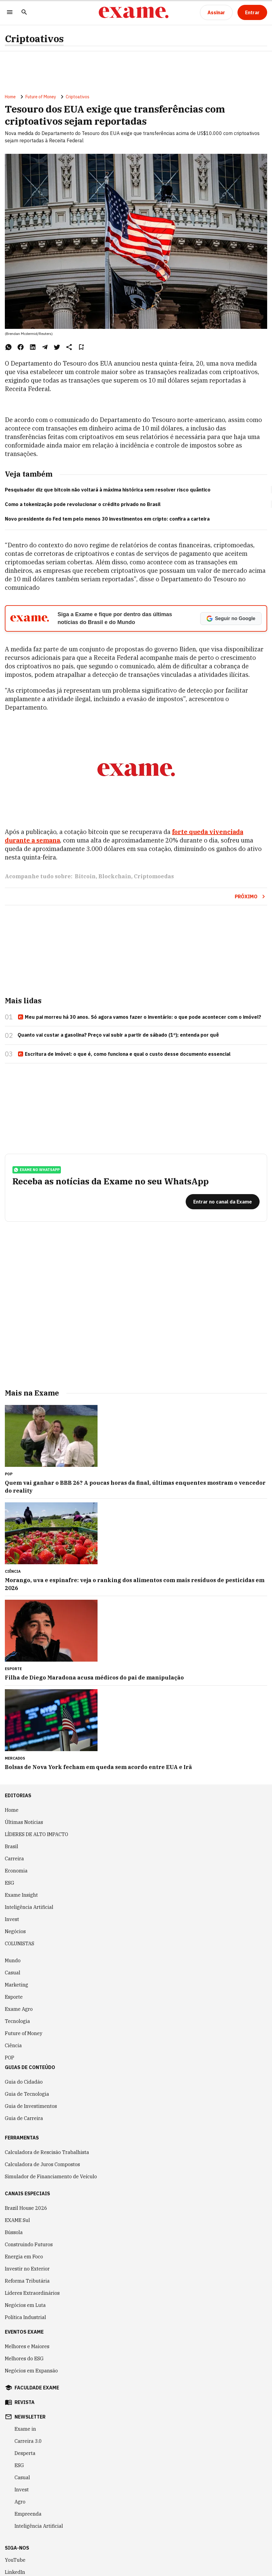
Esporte (14, 1997)
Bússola (14, 2232)
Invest (12, 1919)
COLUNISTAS (19, 1943)
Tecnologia (17, 2021)
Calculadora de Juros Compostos (42, 2164)
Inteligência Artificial (29, 1907)
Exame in (25, 2429)
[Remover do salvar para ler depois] (81, 347)
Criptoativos (34, 38)
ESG (9, 1883)
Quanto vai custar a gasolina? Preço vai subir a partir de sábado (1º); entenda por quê (118, 1035)
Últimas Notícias (24, 1822)
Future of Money (40, 97)
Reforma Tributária (27, 2281)
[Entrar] (252, 12)
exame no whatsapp (37, 1169)
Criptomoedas (154, 876)
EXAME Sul (17, 2220)
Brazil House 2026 (26, 2208)
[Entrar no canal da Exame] (223, 1201)
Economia (16, 1871)
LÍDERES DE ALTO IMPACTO (36, 1834)
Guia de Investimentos (31, 2106)
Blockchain (114, 876)
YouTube (15, 2560)
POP (9, 2057)
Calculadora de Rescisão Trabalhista (47, 2152)
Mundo (13, 1960)
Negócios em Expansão (31, 2371)
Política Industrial (25, 2317)
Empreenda (28, 2514)
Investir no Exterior (27, 2269)
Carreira (14, 1858)
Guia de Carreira (24, 2118)
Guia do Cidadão (24, 2082)
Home (10, 97)
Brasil (11, 1846)
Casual (12, 1973)
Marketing (16, 1985)
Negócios (15, 1931)
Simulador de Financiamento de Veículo (51, 2176)
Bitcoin (85, 876)
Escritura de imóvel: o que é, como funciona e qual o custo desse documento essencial (124, 1054)
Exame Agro (19, 2009)
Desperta (25, 2453)
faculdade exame (37, 2388)
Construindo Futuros (29, 2244)
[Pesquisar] (24, 12)
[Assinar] (216, 12)
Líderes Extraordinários (32, 2293)
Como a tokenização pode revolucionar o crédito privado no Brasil (83, 504)
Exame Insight (21, 1895)
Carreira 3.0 (28, 2441)
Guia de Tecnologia (27, 2094)
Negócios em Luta (25, 2305)
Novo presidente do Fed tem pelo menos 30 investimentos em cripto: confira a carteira (107, 519)
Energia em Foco (24, 2257)
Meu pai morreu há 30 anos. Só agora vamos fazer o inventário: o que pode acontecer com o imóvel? (139, 1017)
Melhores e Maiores (27, 2346)
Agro (20, 2502)
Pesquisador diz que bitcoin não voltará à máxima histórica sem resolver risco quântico (108, 490)
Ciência (13, 2045)
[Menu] (10, 12)
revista (25, 2402)
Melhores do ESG (24, 2358)
